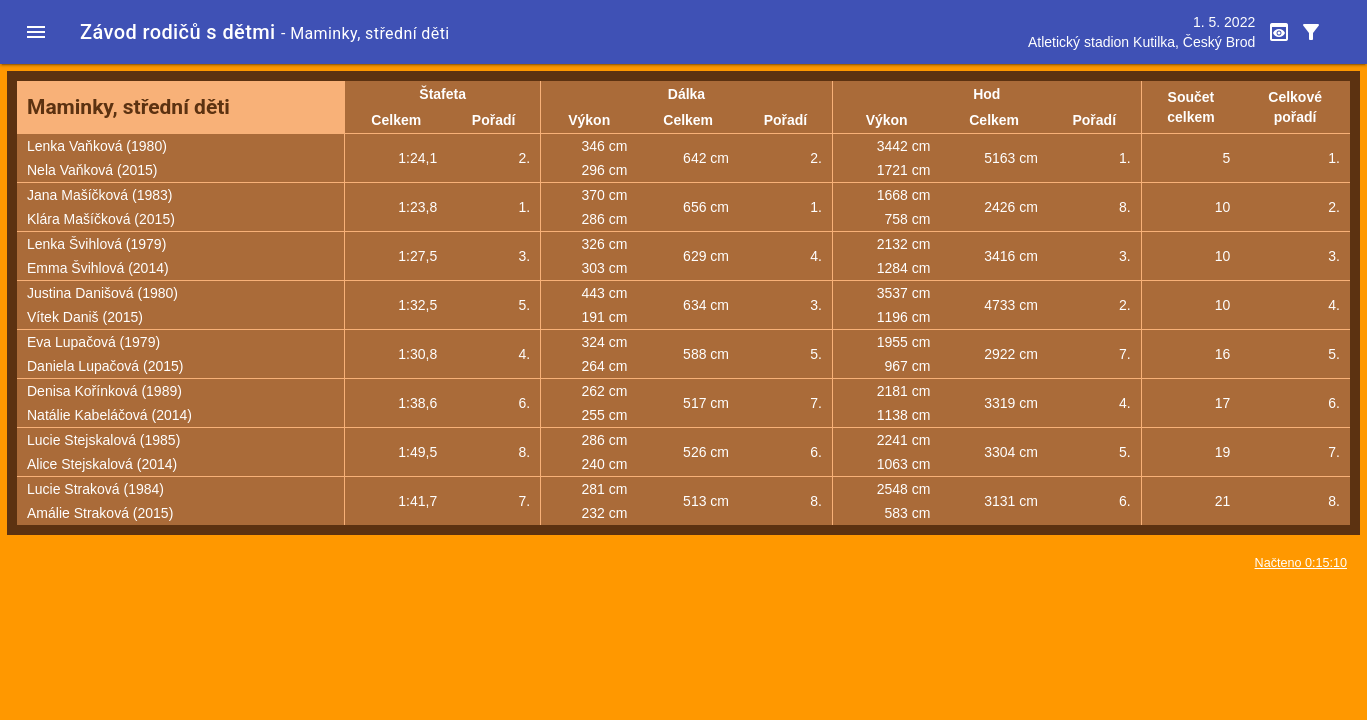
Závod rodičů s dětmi (178, 32)
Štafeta (442, 94)
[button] (36, 32)
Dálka (686, 94)
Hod (986, 94)
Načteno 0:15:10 (1301, 563)
